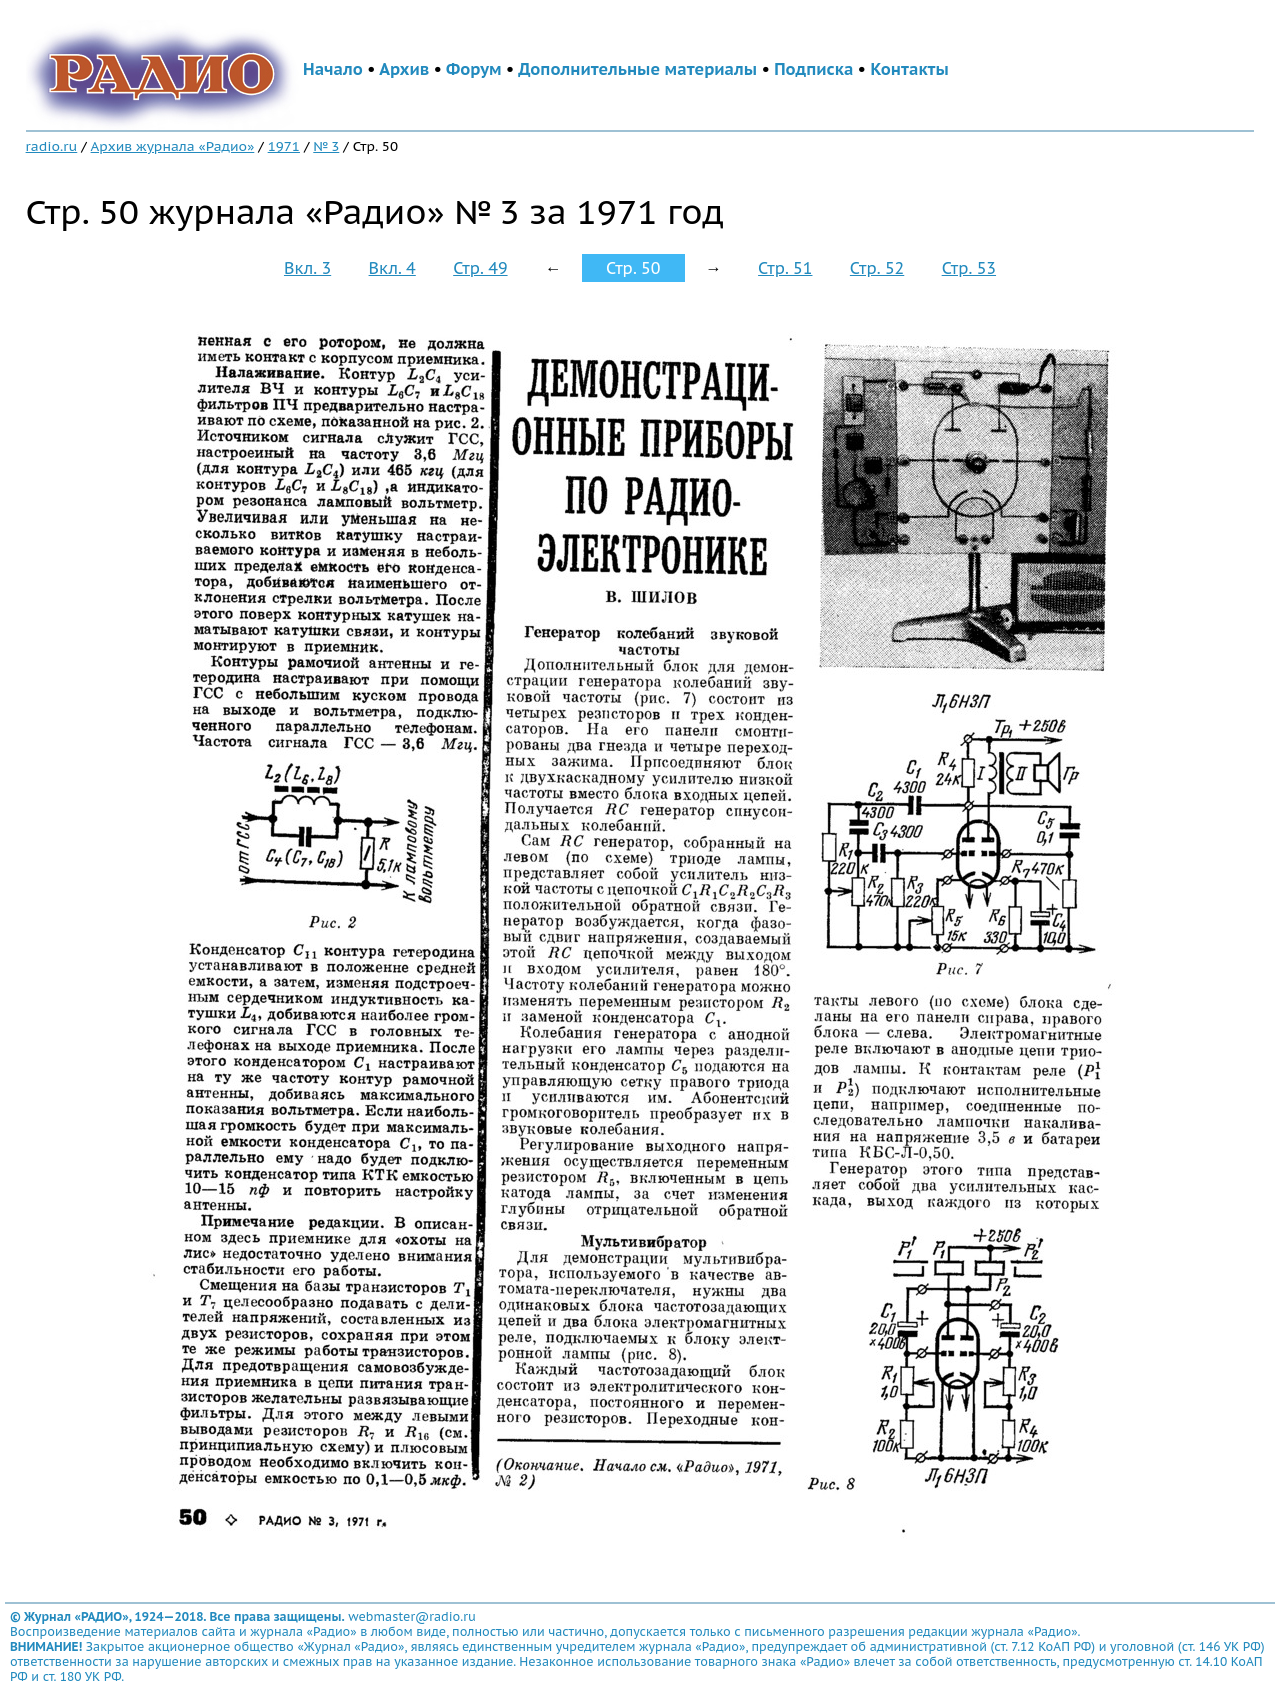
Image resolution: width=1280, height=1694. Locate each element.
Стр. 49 (480, 268)
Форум (474, 69)
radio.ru (52, 146)
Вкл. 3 (307, 268)
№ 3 (326, 146)
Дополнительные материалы (637, 69)
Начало (333, 69)
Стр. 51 (785, 268)
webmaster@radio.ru (412, 1616)
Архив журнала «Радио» (173, 146)
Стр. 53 (969, 268)
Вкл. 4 (392, 268)
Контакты (909, 69)
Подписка (813, 69)
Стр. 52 (877, 268)
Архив (404, 69)
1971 (284, 146)
